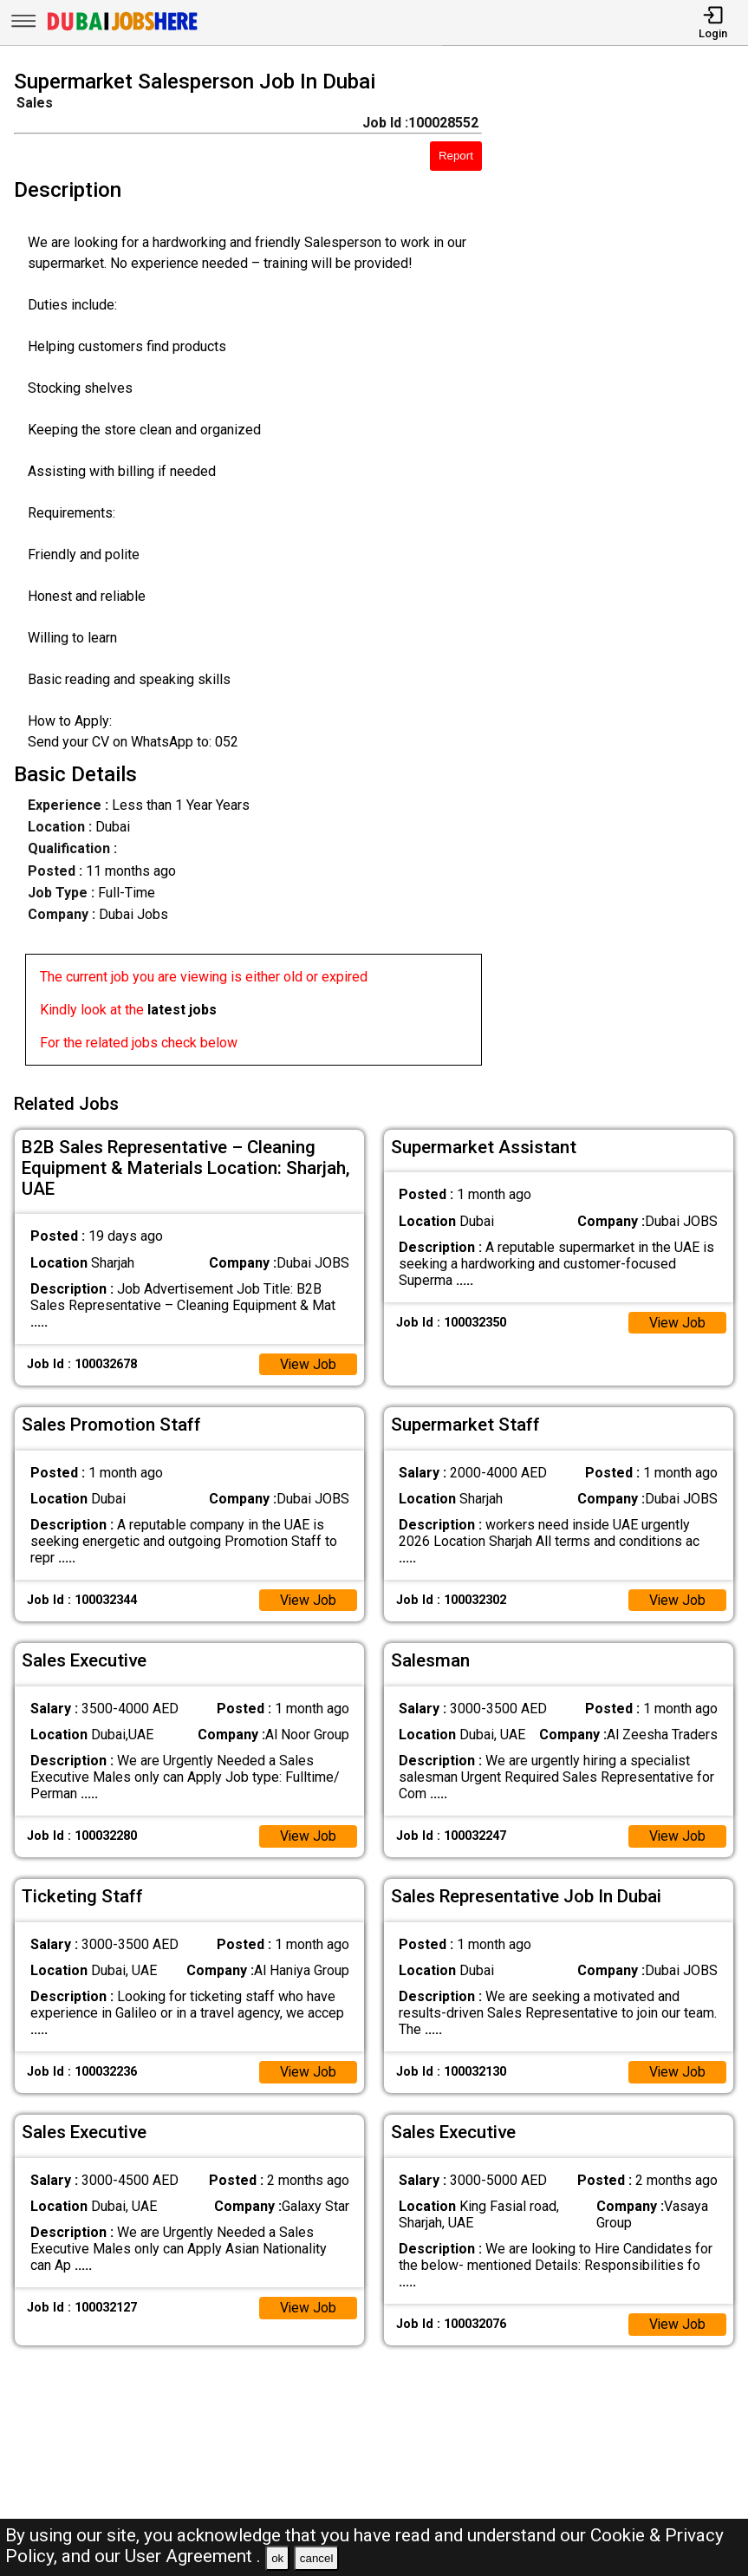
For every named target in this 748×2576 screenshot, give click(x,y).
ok (277, 2558)
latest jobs (182, 1009)
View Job (307, 1363)
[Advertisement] (624, 570)
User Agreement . (193, 2556)
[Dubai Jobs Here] (122, 29)
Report (456, 155)
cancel (317, 2558)
